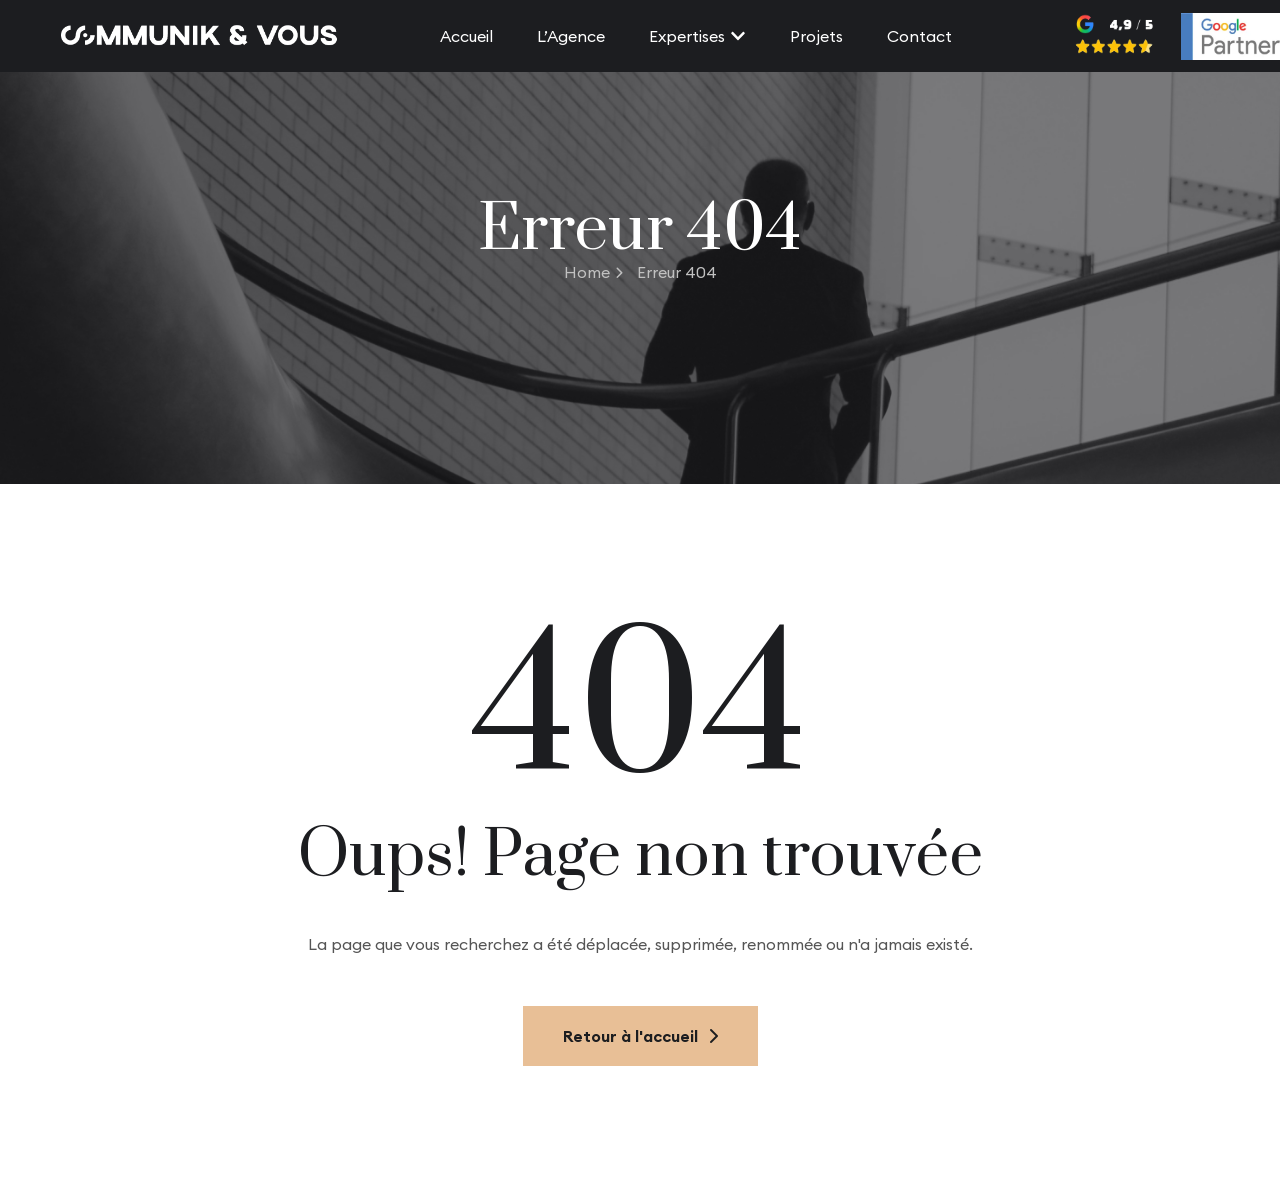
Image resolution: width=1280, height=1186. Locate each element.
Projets (816, 36)
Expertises (697, 36)
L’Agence (571, 36)
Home (593, 272)
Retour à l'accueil (640, 1036)
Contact (919, 36)
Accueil (466, 36)
